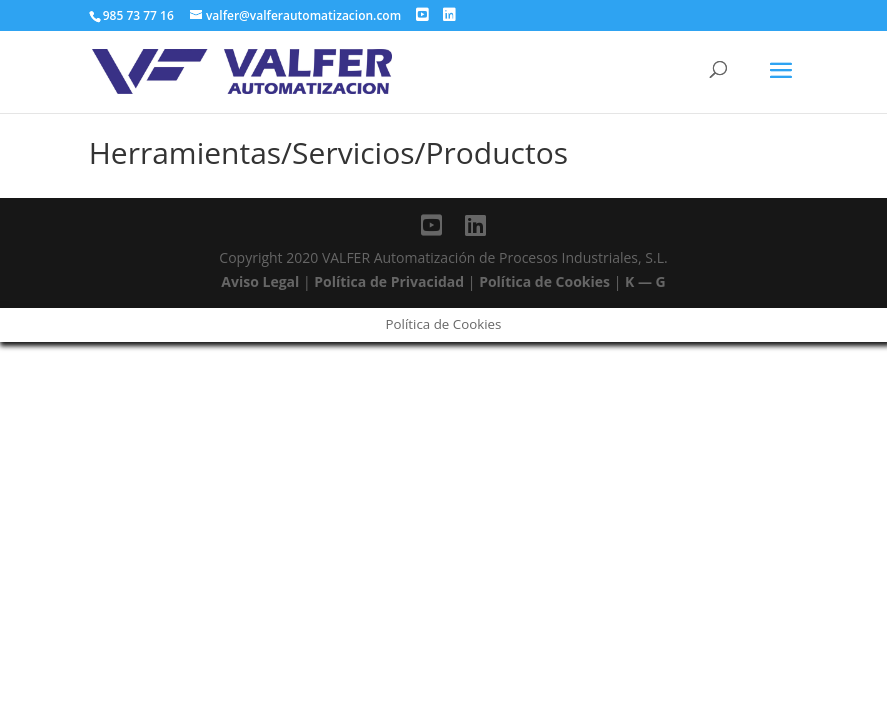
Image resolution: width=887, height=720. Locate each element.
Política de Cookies (544, 281)
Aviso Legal (260, 281)
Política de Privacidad (389, 281)
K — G (645, 281)
